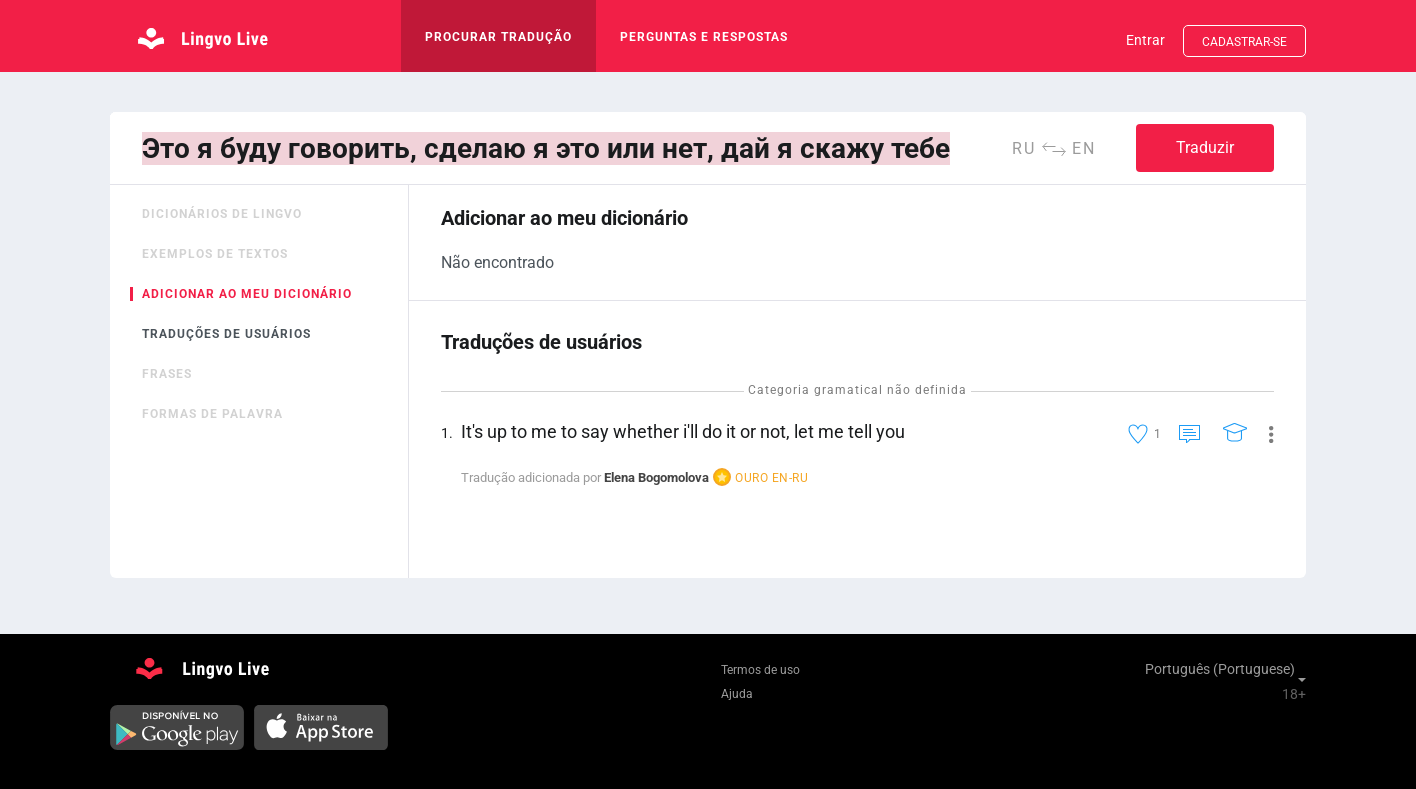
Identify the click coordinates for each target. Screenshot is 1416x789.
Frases (167, 374)
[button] (1263, 433)
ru (1024, 148)
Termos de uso (760, 670)
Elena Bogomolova (656, 477)
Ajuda (737, 694)
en (1084, 148)
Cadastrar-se (1244, 42)
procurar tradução (498, 37)
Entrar (1145, 40)
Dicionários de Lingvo (222, 214)
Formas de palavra (212, 414)
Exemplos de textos (215, 254)
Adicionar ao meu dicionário (247, 294)
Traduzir (1205, 147)
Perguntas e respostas (704, 37)
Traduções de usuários (226, 334)
